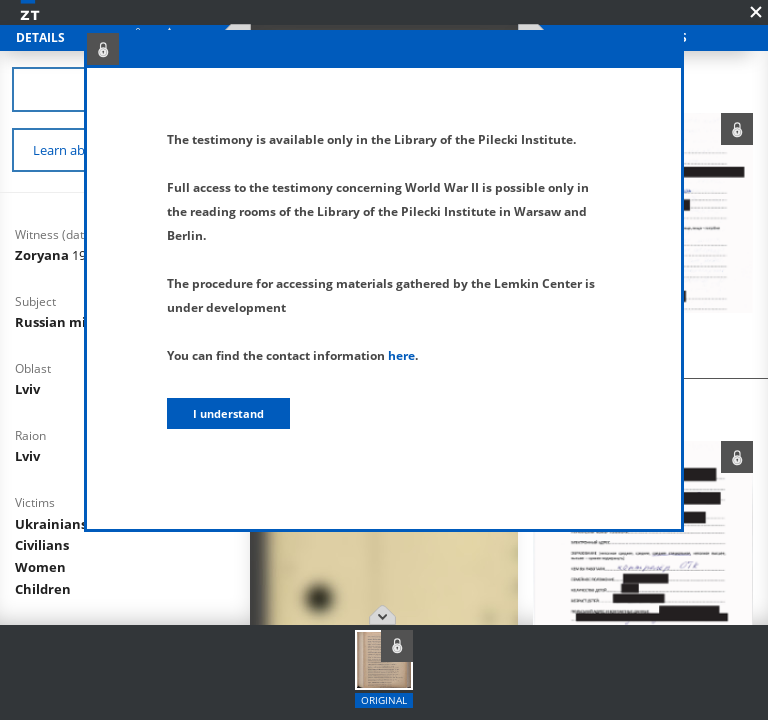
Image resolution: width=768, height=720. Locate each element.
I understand (228, 413)
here (401, 355)
